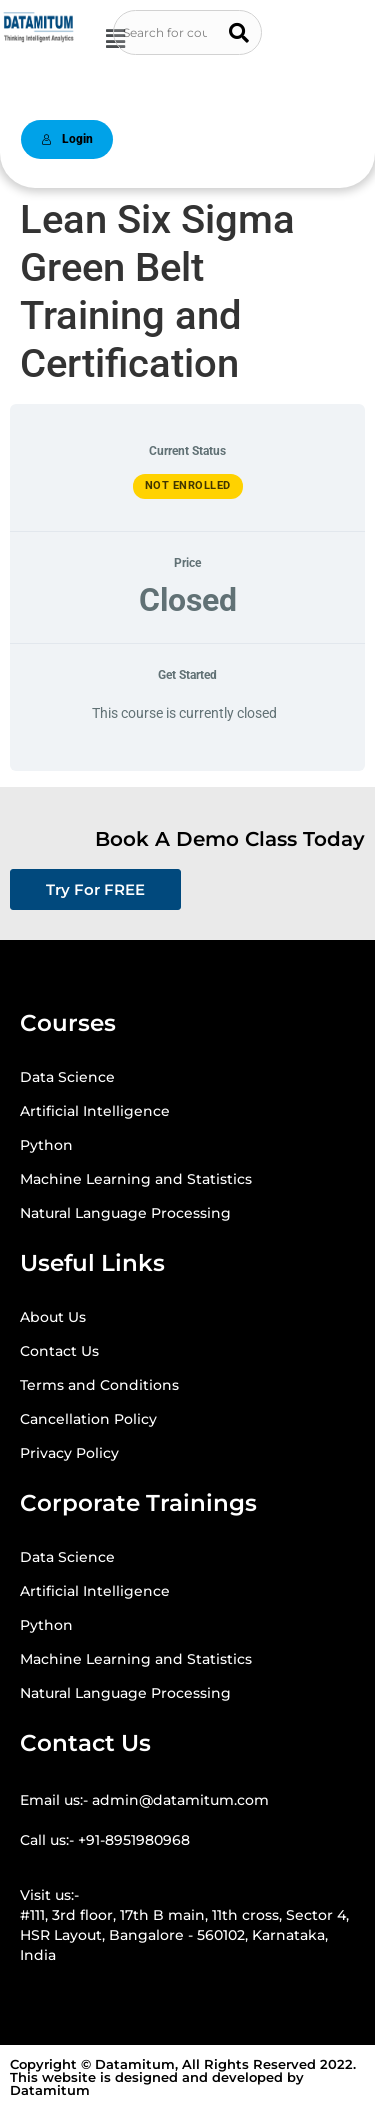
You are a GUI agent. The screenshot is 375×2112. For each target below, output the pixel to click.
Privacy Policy (69, 1453)
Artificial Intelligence (95, 1111)
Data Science (67, 1077)
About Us (53, 1317)
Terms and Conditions (99, 1385)
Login (67, 139)
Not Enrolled (188, 485)
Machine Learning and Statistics (136, 1179)
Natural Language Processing (125, 1213)
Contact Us (59, 1351)
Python (46, 1145)
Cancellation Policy (88, 1419)
